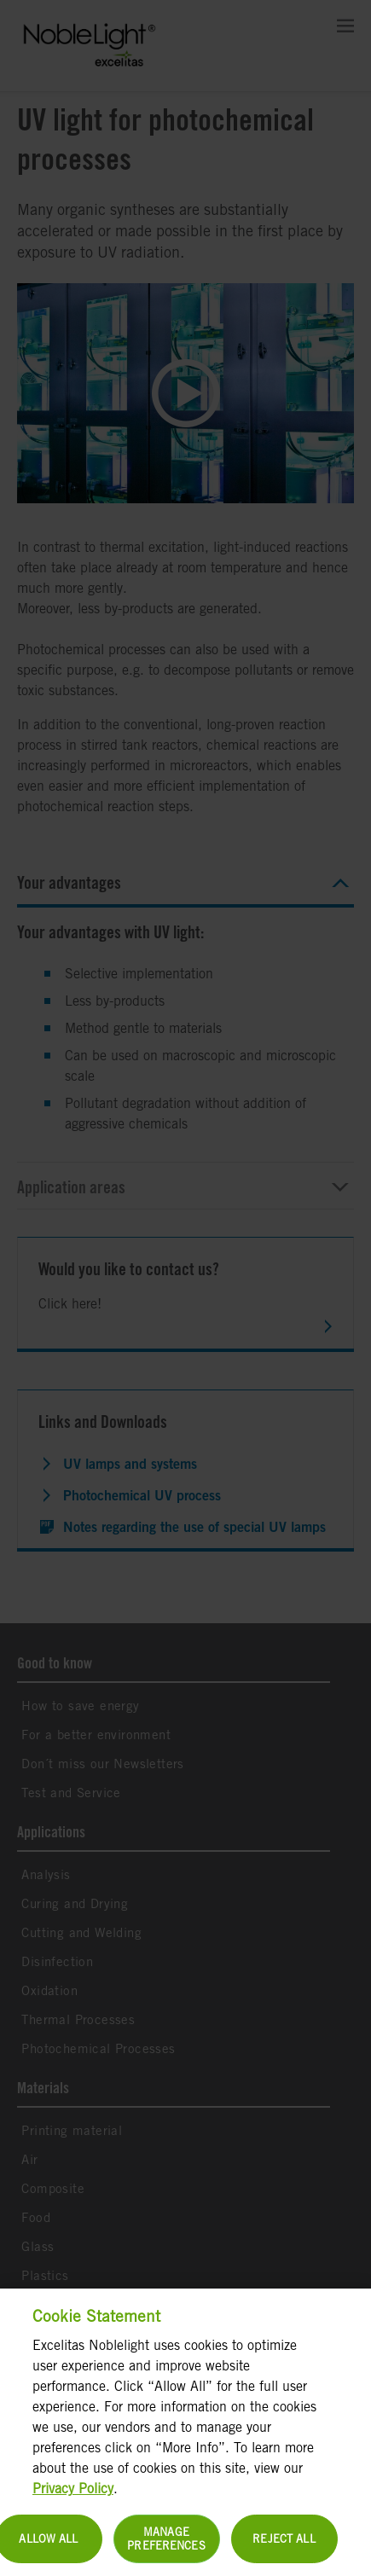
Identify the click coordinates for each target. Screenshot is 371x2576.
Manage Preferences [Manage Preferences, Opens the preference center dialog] (166, 2547)
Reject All (283, 2547)
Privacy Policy (72, 2497)
